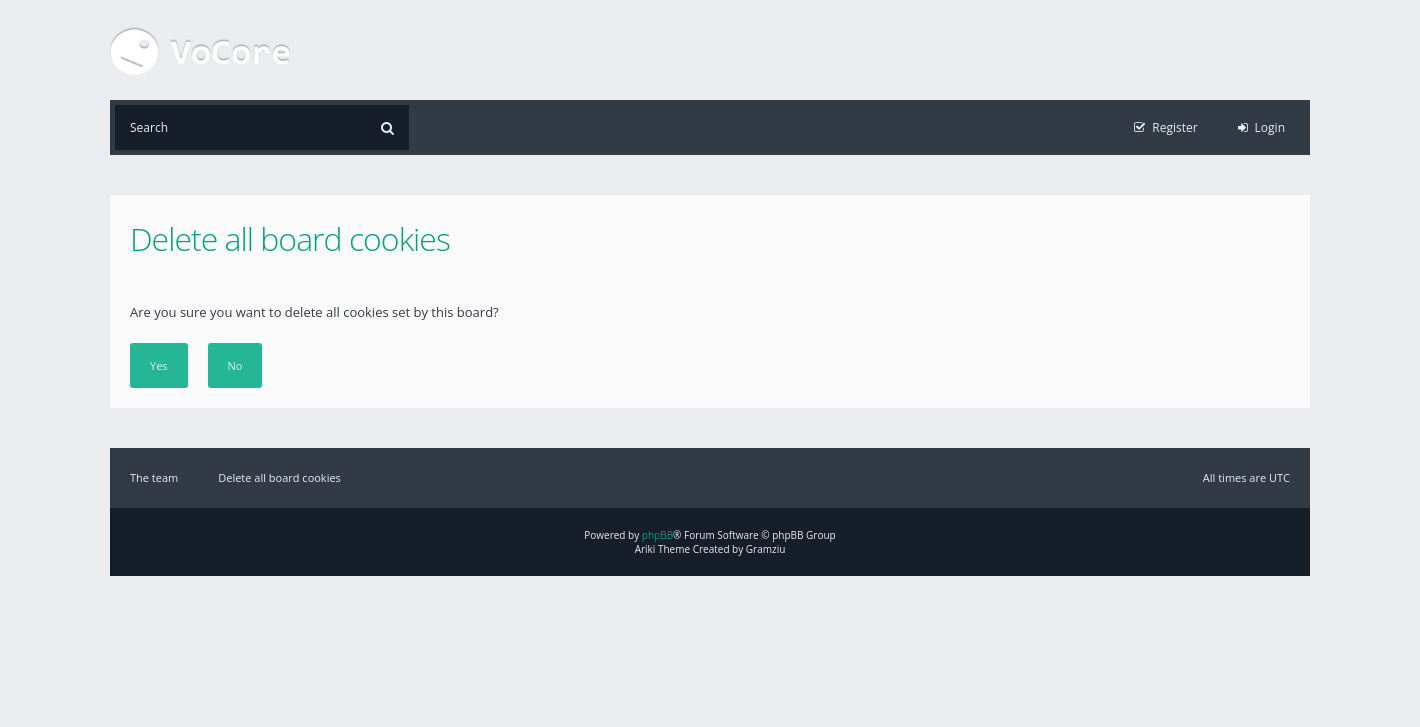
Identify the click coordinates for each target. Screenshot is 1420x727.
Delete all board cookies (279, 477)
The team (154, 477)
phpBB (657, 535)
